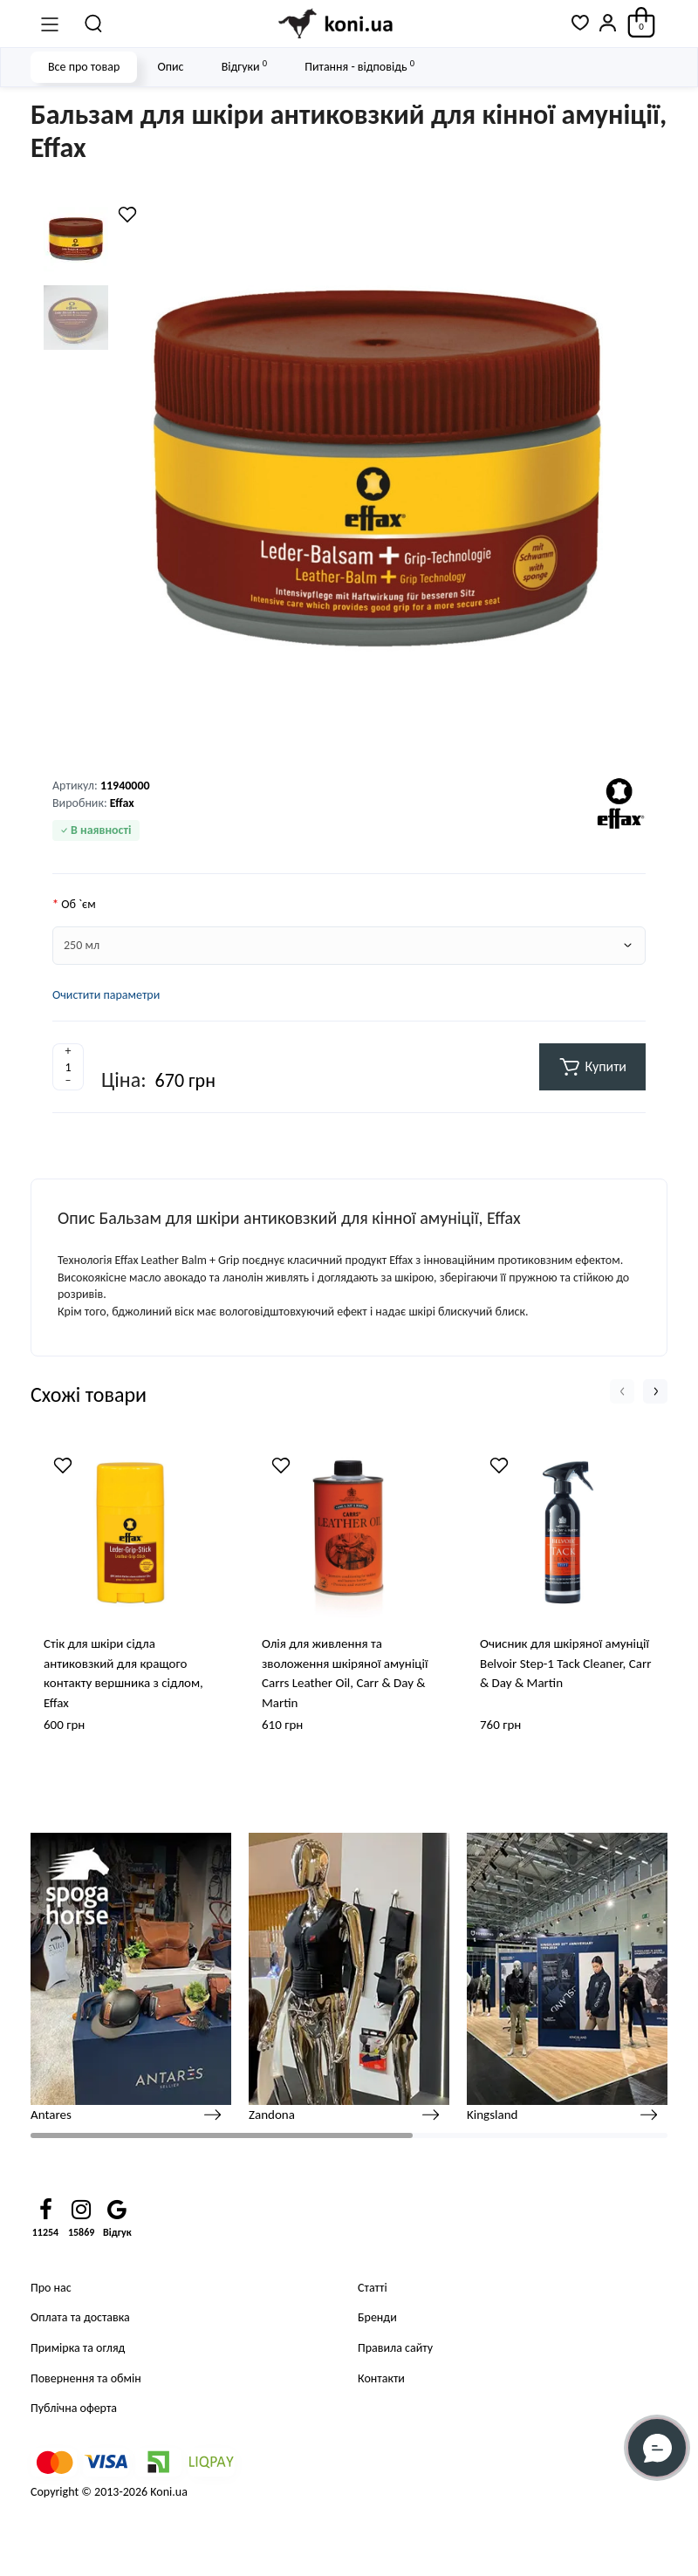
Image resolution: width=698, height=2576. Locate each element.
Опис (170, 66)
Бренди (377, 2317)
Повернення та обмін (86, 2378)
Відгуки (244, 66)
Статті (372, 2287)
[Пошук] (94, 23)
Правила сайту (395, 2347)
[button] (622, 1391)
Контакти (381, 2378)
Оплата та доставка (80, 2317)
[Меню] (50, 23)
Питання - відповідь (359, 66)
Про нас (51, 2287)
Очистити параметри (106, 994)
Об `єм (78, 904)
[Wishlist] (127, 214)
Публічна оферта (74, 2408)
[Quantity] (68, 1066)
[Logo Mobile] (336, 23)
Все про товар (84, 66)
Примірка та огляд (78, 2347)
